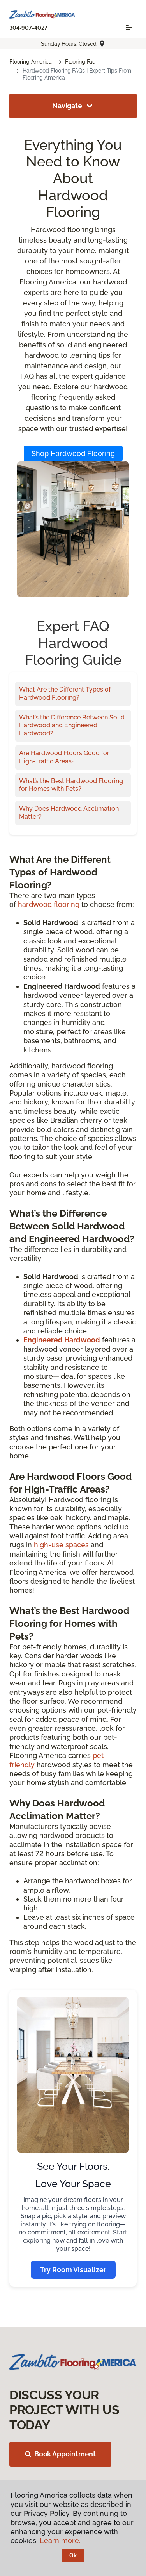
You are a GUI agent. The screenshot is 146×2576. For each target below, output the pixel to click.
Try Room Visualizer (73, 2270)
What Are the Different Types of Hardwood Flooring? (65, 693)
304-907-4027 (28, 28)
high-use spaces (61, 1545)
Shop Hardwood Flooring (73, 453)
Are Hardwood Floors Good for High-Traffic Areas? (64, 757)
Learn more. (60, 2540)
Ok (73, 2555)
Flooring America (30, 62)
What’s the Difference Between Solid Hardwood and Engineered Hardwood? (72, 725)
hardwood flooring (48, 904)
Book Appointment (60, 2454)
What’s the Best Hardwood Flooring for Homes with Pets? (71, 785)
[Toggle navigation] (129, 27)
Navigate (73, 106)
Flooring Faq (80, 62)
